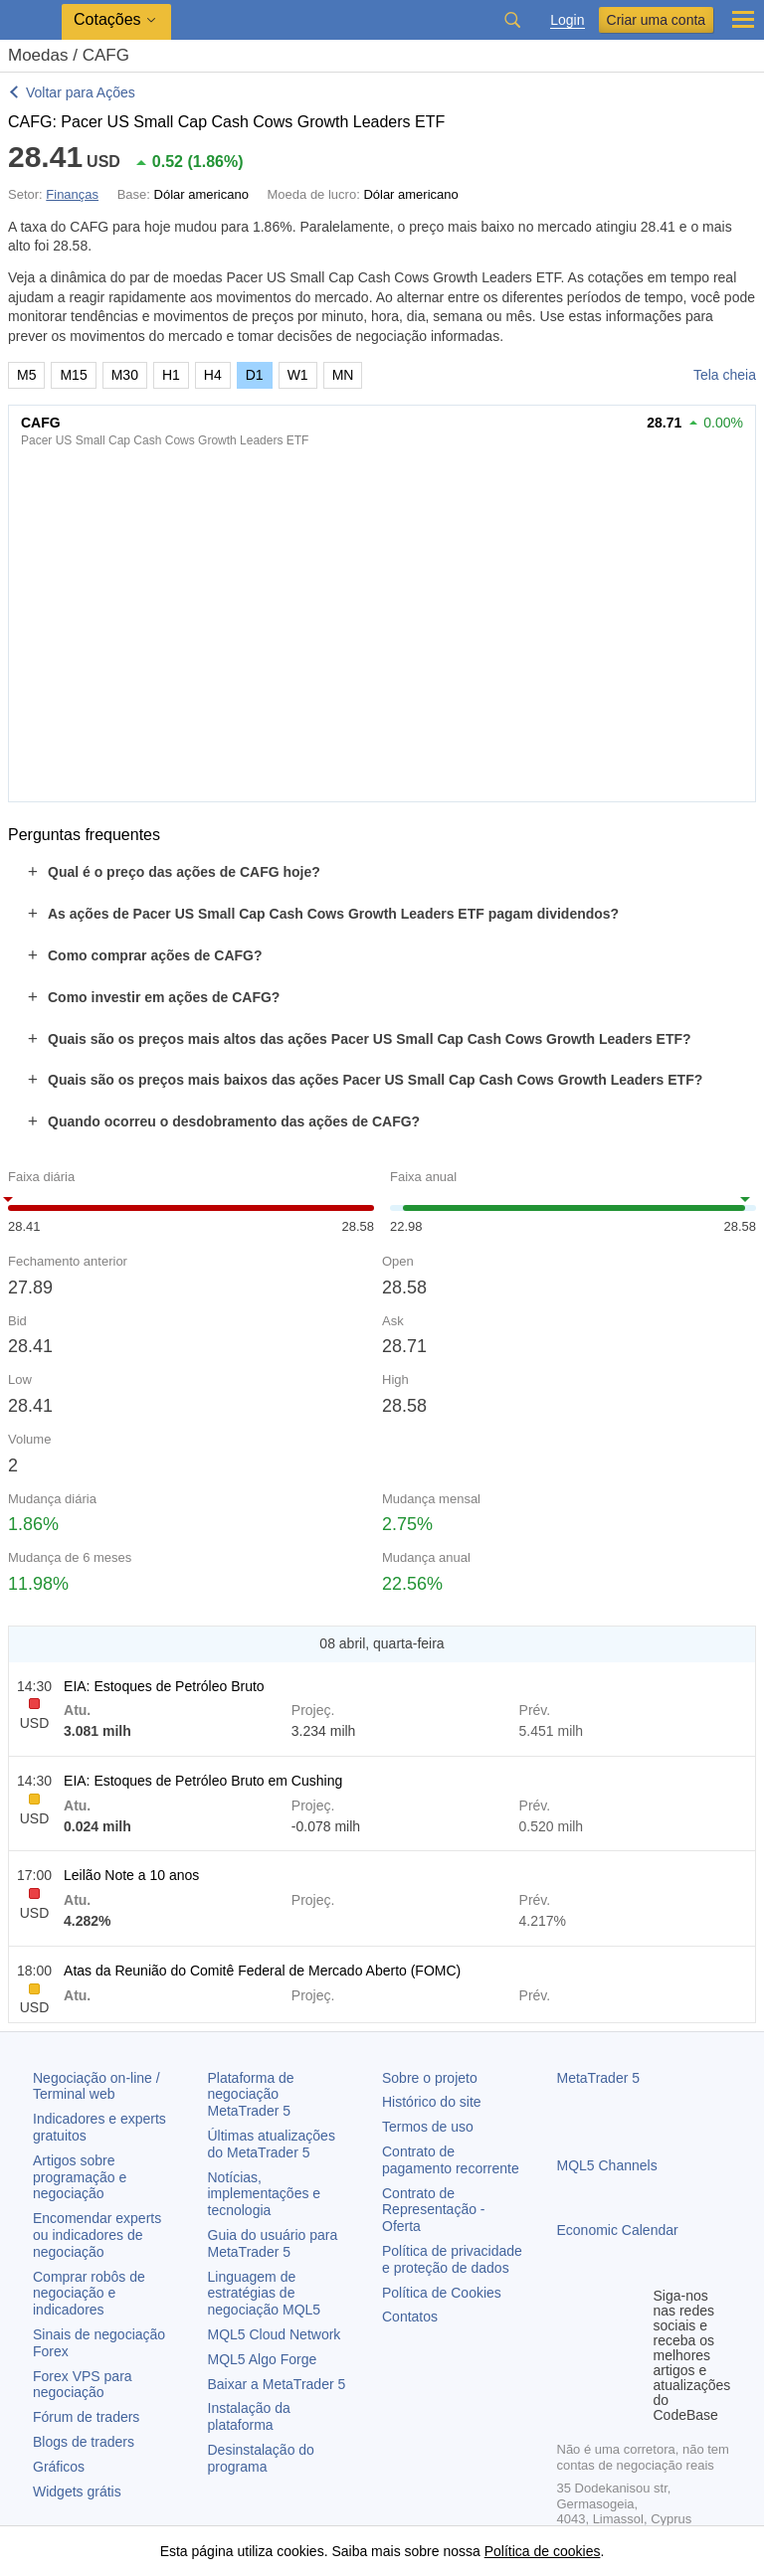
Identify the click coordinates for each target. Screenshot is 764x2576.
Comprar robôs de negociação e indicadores (89, 2293)
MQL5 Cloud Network (274, 2334)
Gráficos (59, 2467)
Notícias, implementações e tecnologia (264, 2194)
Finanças (72, 194)
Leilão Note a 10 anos (131, 1875)
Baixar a (277, 2384)
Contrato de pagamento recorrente (450, 2160)
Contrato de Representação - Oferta (433, 2210)
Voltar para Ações (80, 92)
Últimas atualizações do (271, 2144)
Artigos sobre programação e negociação (79, 2177)
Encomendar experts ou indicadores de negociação (97, 2235)
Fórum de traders (86, 2417)
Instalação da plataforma (249, 2416)
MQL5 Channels (607, 2165)
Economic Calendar (617, 2230)
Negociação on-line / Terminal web (96, 2086)
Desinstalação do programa (261, 2458)
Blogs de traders (83, 2442)
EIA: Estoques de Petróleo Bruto (164, 1686)
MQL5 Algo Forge (262, 2359)
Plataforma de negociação (251, 2095)
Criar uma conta (656, 20)
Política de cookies (542, 2551)
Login (567, 20)
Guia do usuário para (273, 2243)
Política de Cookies (441, 2293)
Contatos (410, 2316)
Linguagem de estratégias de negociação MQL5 (264, 2293)
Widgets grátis (77, 2491)
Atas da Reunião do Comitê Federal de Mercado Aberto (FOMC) (262, 1970)
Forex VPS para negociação (82, 2384)
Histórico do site (431, 2102)
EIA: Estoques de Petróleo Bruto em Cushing (203, 1781)
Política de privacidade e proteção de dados (452, 2259)
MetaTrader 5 (599, 2078)
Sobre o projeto (430, 2078)
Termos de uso (428, 2127)
